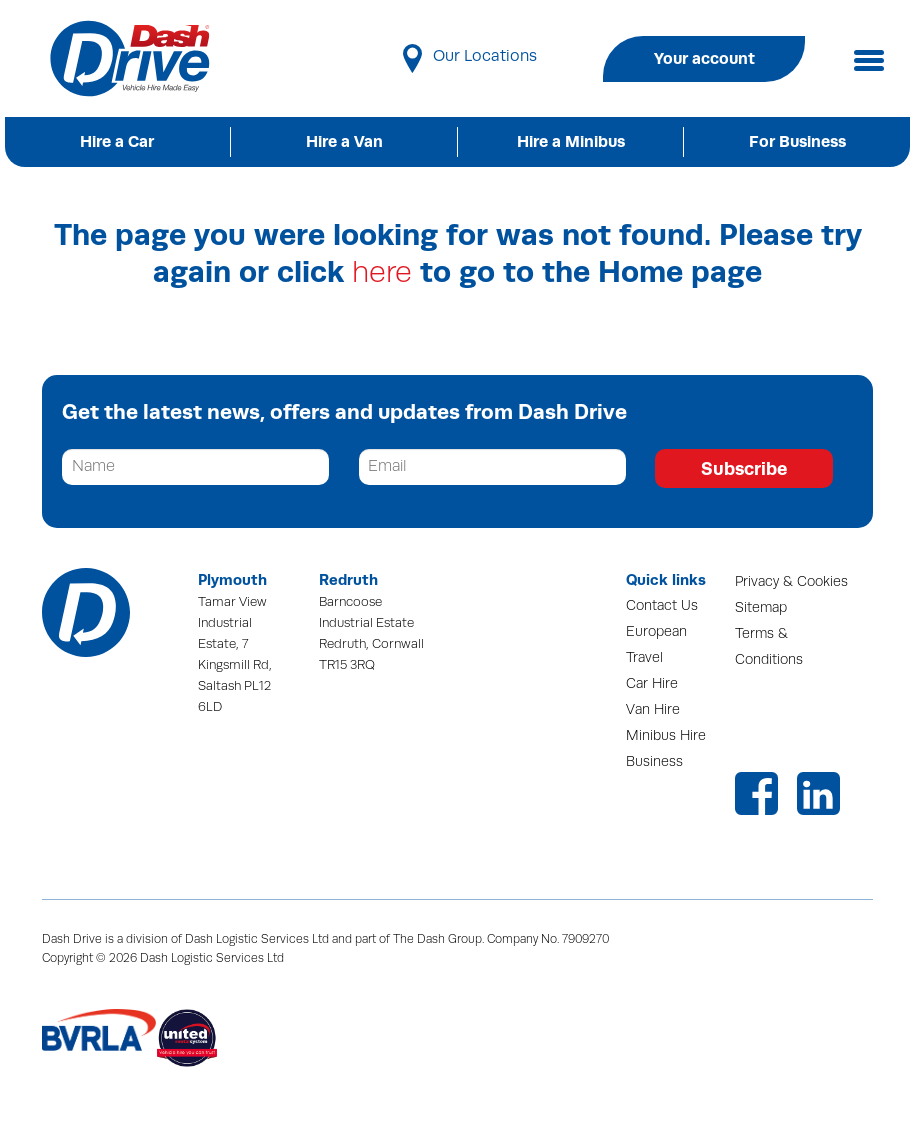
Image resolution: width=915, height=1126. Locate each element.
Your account (704, 58)
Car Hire (652, 683)
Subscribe (744, 468)
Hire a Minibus (571, 141)
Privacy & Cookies (791, 581)
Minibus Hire (666, 735)
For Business (797, 141)
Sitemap (761, 607)
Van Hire (653, 709)
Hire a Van (344, 141)
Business (654, 761)
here (382, 272)
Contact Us (662, 605)
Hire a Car (117, 141)
